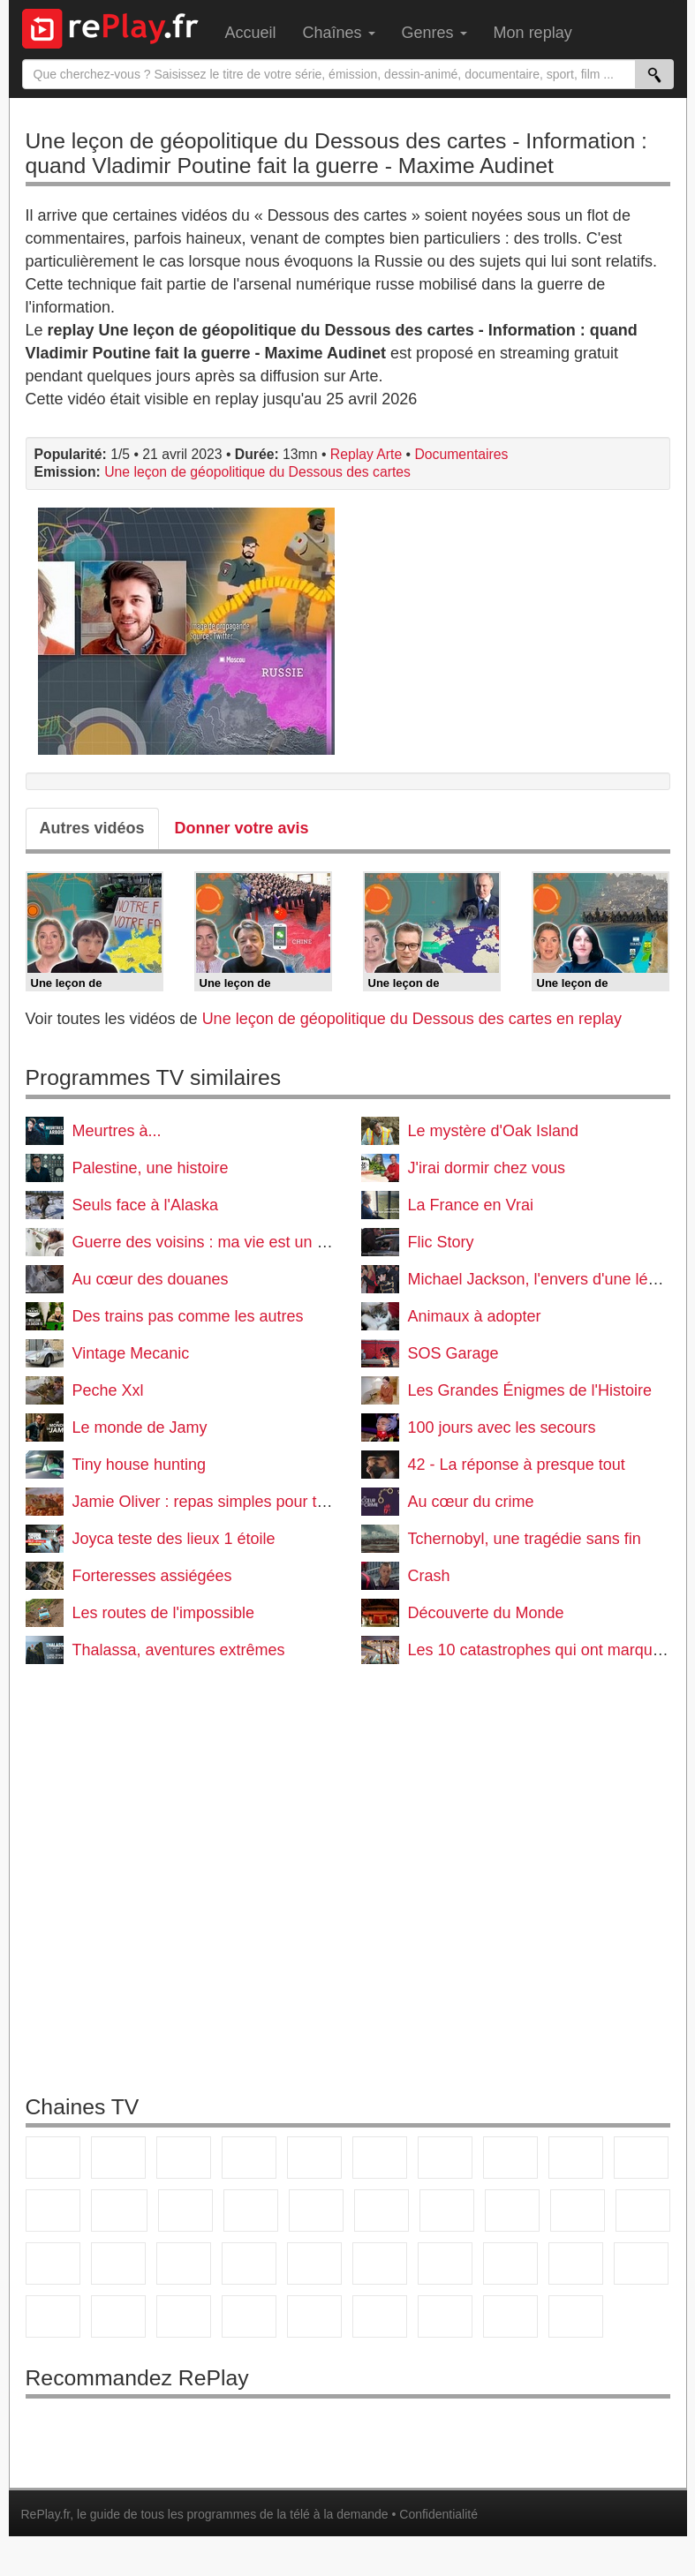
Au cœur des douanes (150, 1279)
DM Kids (314, 2316)
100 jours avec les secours (502, 1427)
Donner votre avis (242, 828)
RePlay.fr (46, 2514)
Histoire (575, 2316)
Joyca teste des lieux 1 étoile (174, 1539)
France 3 (183, 2157)
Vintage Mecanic (131, 1353)
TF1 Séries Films (185, 2210)
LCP (445, 2316)
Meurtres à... (117, 1131)
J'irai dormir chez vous (487, 1168)
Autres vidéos (92, 828)
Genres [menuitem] (434, 32)
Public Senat (510, 2316)
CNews (183, 2263)
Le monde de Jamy (140, 1427)
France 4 (53, 2210)
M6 (379, 2157)
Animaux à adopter (474, 1316)
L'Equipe (641, 2263)
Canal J (118, 2316)
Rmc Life (446, 2210)
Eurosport (575, 2263)
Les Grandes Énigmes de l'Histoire (530, 1390)
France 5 (314, 2157)
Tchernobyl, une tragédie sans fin (524, 1539)
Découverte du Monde (486, 1613)
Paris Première (577, 2210)
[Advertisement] (348, 1884)
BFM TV (249, 2263)
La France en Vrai (470, 1205)
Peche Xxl (108, 1390)
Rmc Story (381, 2210)
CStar (119, 2210)
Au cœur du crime (471, 1501)
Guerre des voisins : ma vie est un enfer (212, 1242)
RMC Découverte (316, 2210)
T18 (643, 2210)
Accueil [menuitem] (250, 32)
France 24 (445, 2263)
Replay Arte (366, 454)
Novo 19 (53, 2263)
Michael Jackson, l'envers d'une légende (550, 1279)
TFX (641, 2157)
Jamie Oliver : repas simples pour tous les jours (239, 1501)
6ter (250, 2210)
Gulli (53, 2316)
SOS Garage (453, 1353)
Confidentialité (438, 2514)
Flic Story (441, 1242)
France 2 (118, 2157)
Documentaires (461, 454)
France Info (118, 2263)
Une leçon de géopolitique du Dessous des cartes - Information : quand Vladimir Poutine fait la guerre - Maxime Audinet (336, 153)
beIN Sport (510, 2263)
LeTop (379, 2316)
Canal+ (249, 2157)
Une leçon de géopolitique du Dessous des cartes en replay (412, 1019)
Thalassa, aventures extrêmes (178, 1650)
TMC (575, 2157)
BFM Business (314, 2263)
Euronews (379, 2263)
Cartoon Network (183, 2316)
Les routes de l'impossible (163, 1613)
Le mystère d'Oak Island (493, 1131)
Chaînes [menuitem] (339, 32)
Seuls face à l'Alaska (145, 1205)
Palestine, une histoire (150, 1168)
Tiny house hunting (139, 1464)
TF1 (53, 2157)
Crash (429, 1576)
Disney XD (249, 2316)
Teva (512, 2210)
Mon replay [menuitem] (533, 32)
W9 (510, 2157)
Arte (445, 2157)
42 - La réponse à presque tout (516, 1464)
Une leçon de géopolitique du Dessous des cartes (257, 471)
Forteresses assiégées (152, 1576)
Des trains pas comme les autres (188, 1316)
